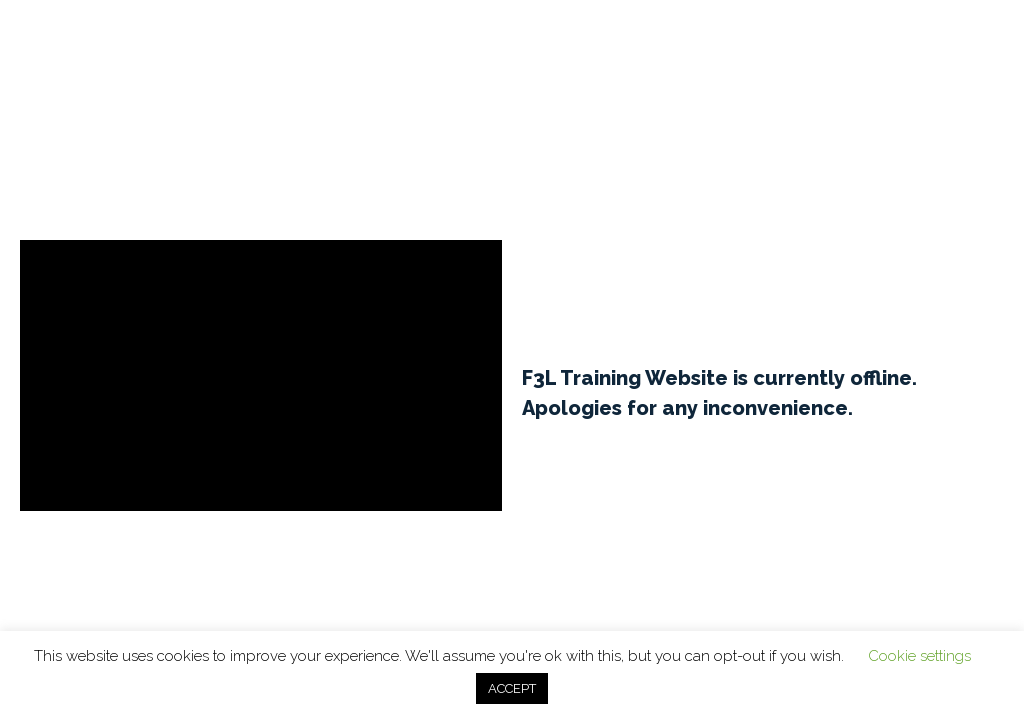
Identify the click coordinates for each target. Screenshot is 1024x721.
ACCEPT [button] (512, 688)
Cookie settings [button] (919, 656)
